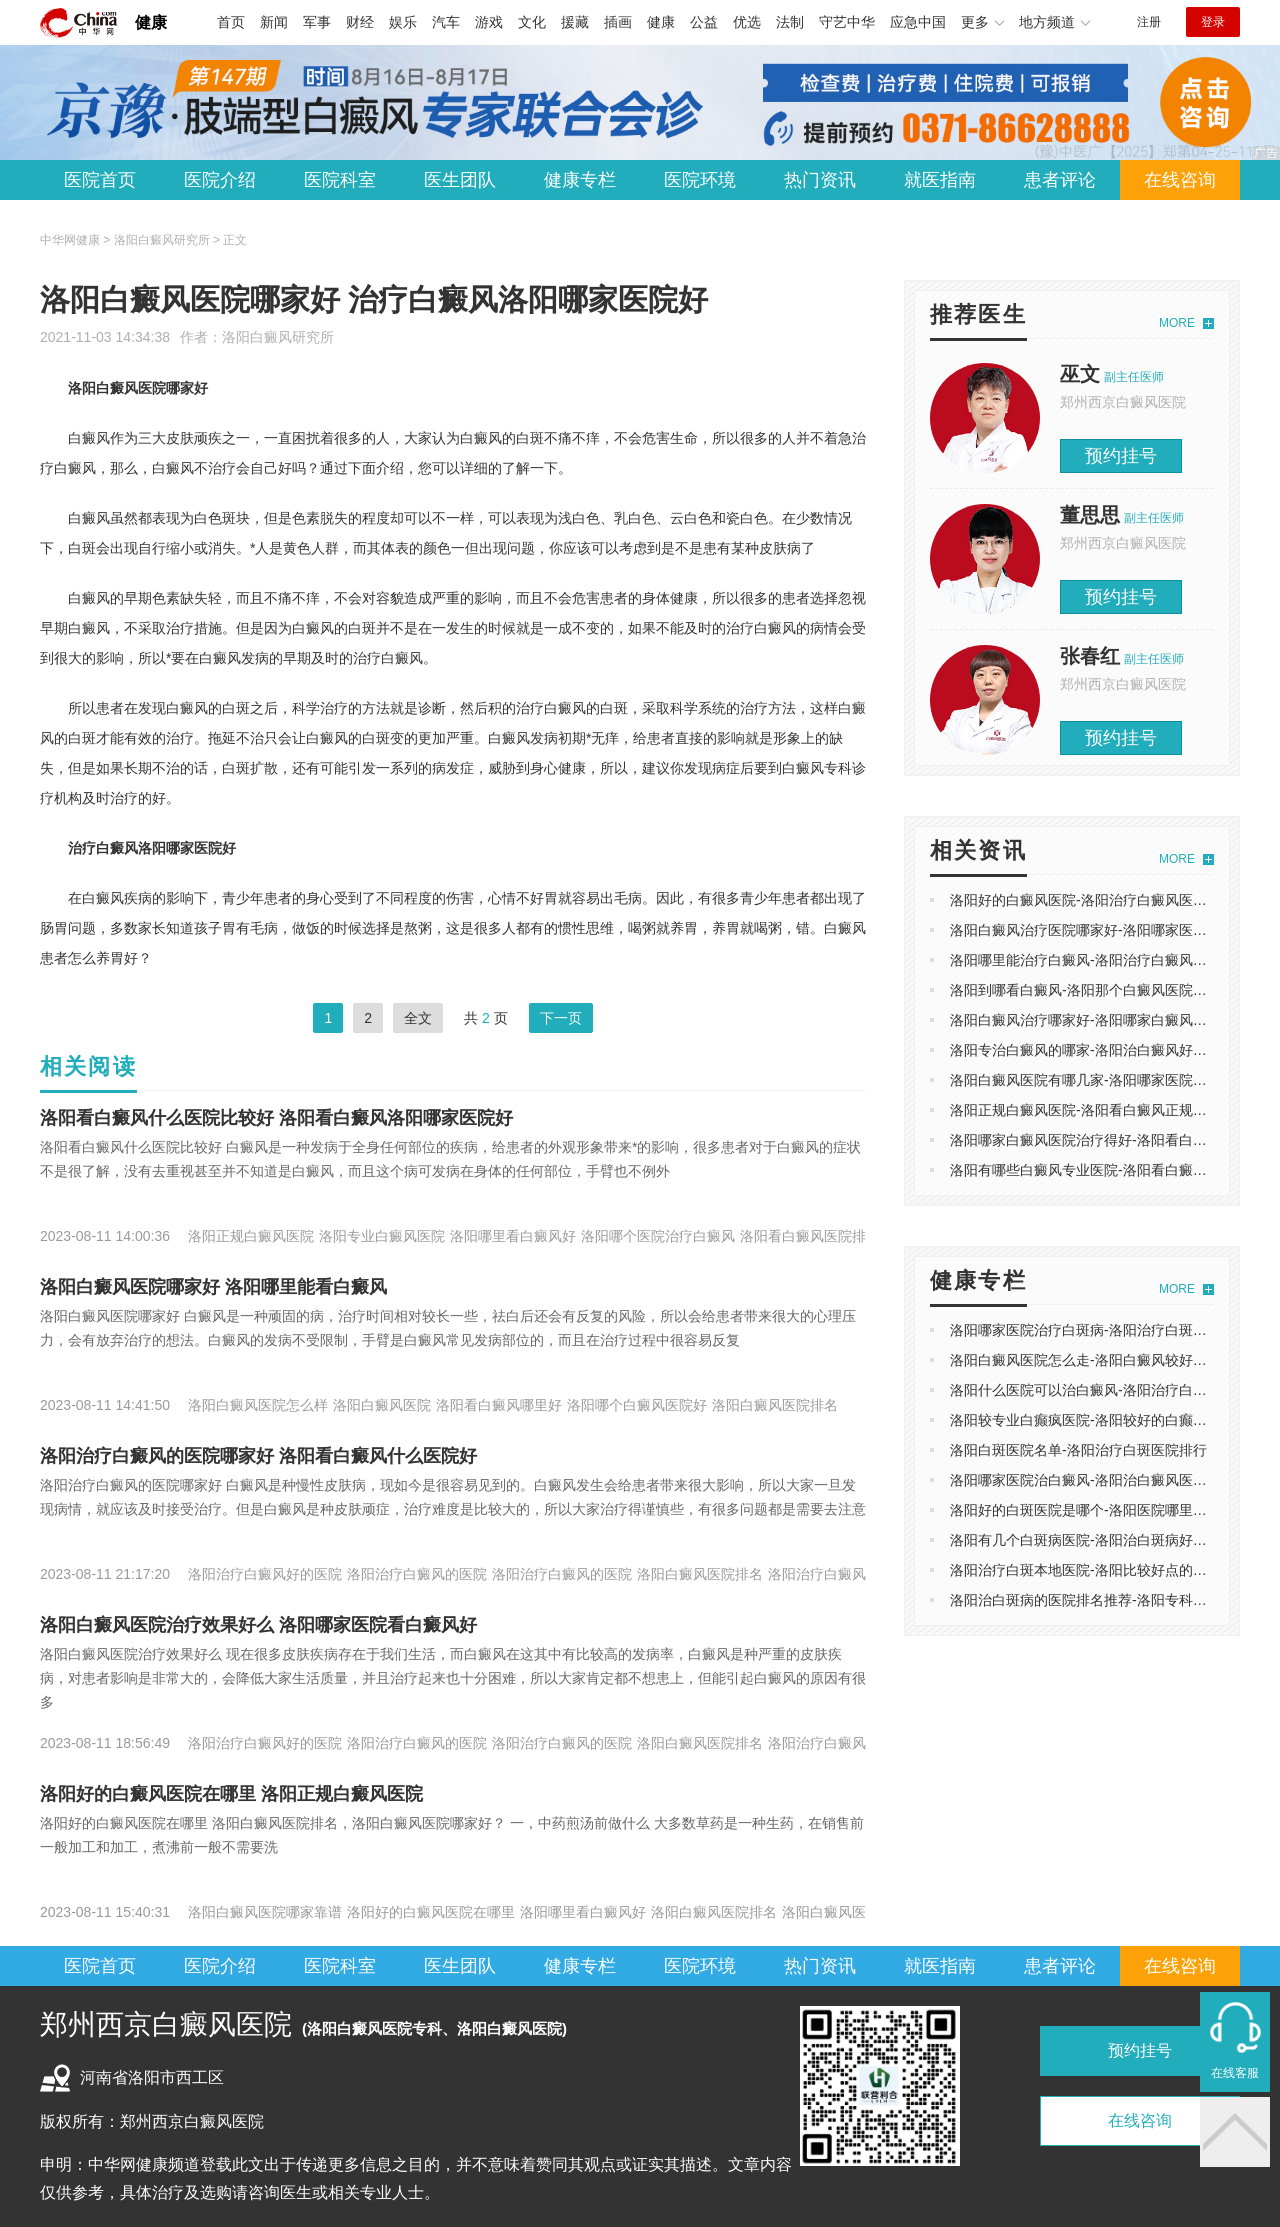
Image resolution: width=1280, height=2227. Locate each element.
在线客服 (1235, 2073)
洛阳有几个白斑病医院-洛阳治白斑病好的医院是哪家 (1113, 1540)
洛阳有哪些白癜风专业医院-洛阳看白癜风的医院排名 (1113, 1170)
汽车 (446, 22)
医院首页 (100, 180)
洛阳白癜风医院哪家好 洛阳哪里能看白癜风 (213, 1287)
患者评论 (1060, 180)
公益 (704, 22)
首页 (231, 22)
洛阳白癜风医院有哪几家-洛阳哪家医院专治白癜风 (1106, 1080)
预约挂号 (1121, 456)
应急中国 (918, 22)
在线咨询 (1180, 180)
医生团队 (460, 180)
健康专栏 (580, 180)
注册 (1149, 22)
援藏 (575, 22)
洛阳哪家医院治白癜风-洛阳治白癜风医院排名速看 (1106, 1480)
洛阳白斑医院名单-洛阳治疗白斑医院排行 (1078, 1450)
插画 (618, 22)
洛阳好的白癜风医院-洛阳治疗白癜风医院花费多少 (1106, 900)
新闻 (274, 22)
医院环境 (700, 180)
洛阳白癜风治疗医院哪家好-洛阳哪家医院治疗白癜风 (1113, 930)
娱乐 (403, 22)
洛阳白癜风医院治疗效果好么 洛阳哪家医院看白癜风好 (258, 1625)
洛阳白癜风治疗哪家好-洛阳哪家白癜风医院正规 (1099, 1020)
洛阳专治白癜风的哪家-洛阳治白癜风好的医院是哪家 (1113, 1050)
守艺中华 (847, 22)
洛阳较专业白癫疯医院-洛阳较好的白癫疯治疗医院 (1106, 1420)
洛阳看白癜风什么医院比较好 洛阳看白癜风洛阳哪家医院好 (276, 1118)
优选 (747, 22)
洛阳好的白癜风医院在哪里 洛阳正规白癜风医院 (231, 1794)
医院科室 (340, 180)
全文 (418, 1018)
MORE (1177, 323)
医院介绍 (220, 180)
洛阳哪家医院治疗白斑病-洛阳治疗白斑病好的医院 (1106, 1330)
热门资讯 (820, 180)
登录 (1213, 22)
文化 (532, 22)
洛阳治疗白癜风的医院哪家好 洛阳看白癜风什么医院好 (258, 1456)
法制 (790, 22)
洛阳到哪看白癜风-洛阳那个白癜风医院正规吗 (1092, 990)
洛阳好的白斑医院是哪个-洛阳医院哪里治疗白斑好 (1106, 1510)
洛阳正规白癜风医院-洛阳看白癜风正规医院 (1085, 1110)
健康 (151, 22)
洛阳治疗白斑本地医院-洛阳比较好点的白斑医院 (1099, 1570)
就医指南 (940, 180)
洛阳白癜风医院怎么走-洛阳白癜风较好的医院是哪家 (1113, 1360)
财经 (360, 22)
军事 (317, 22)
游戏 (489, 22)
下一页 (561, 1018)
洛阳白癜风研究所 (278, 337)
